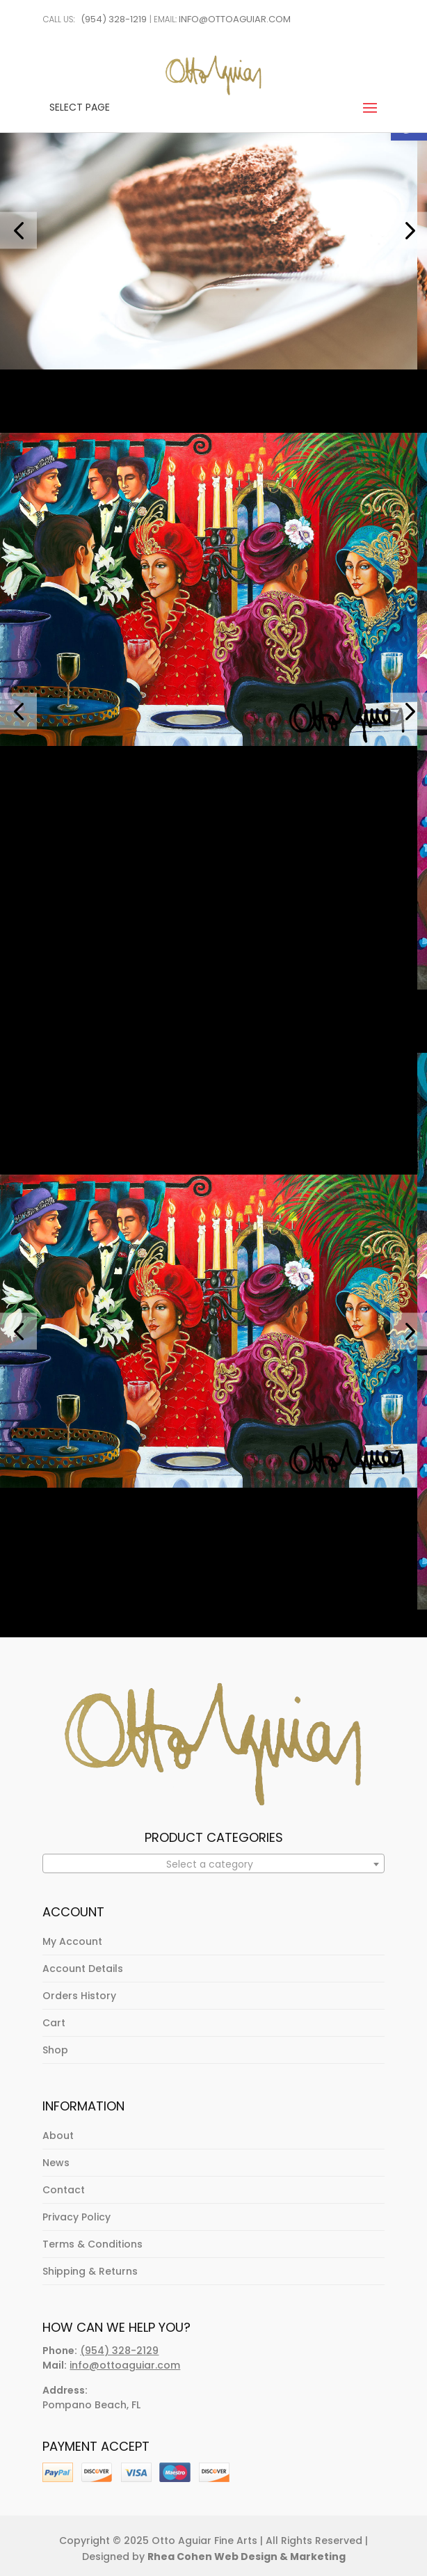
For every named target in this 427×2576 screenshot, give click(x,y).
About (58, 2135)
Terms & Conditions (92, 2244)
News (56, 2163)
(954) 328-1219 (114, 19)
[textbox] (213, 1864)
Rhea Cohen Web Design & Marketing (246, 2556)
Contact (63, 2190)
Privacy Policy (76, 2217)
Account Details (82, 1968)
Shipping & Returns (90, 2271)
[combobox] (213, 1863)
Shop (55, 2050)
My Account (72, 1941)
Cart (53, 2023)
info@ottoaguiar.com (235, 19)
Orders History (79, 1996)
